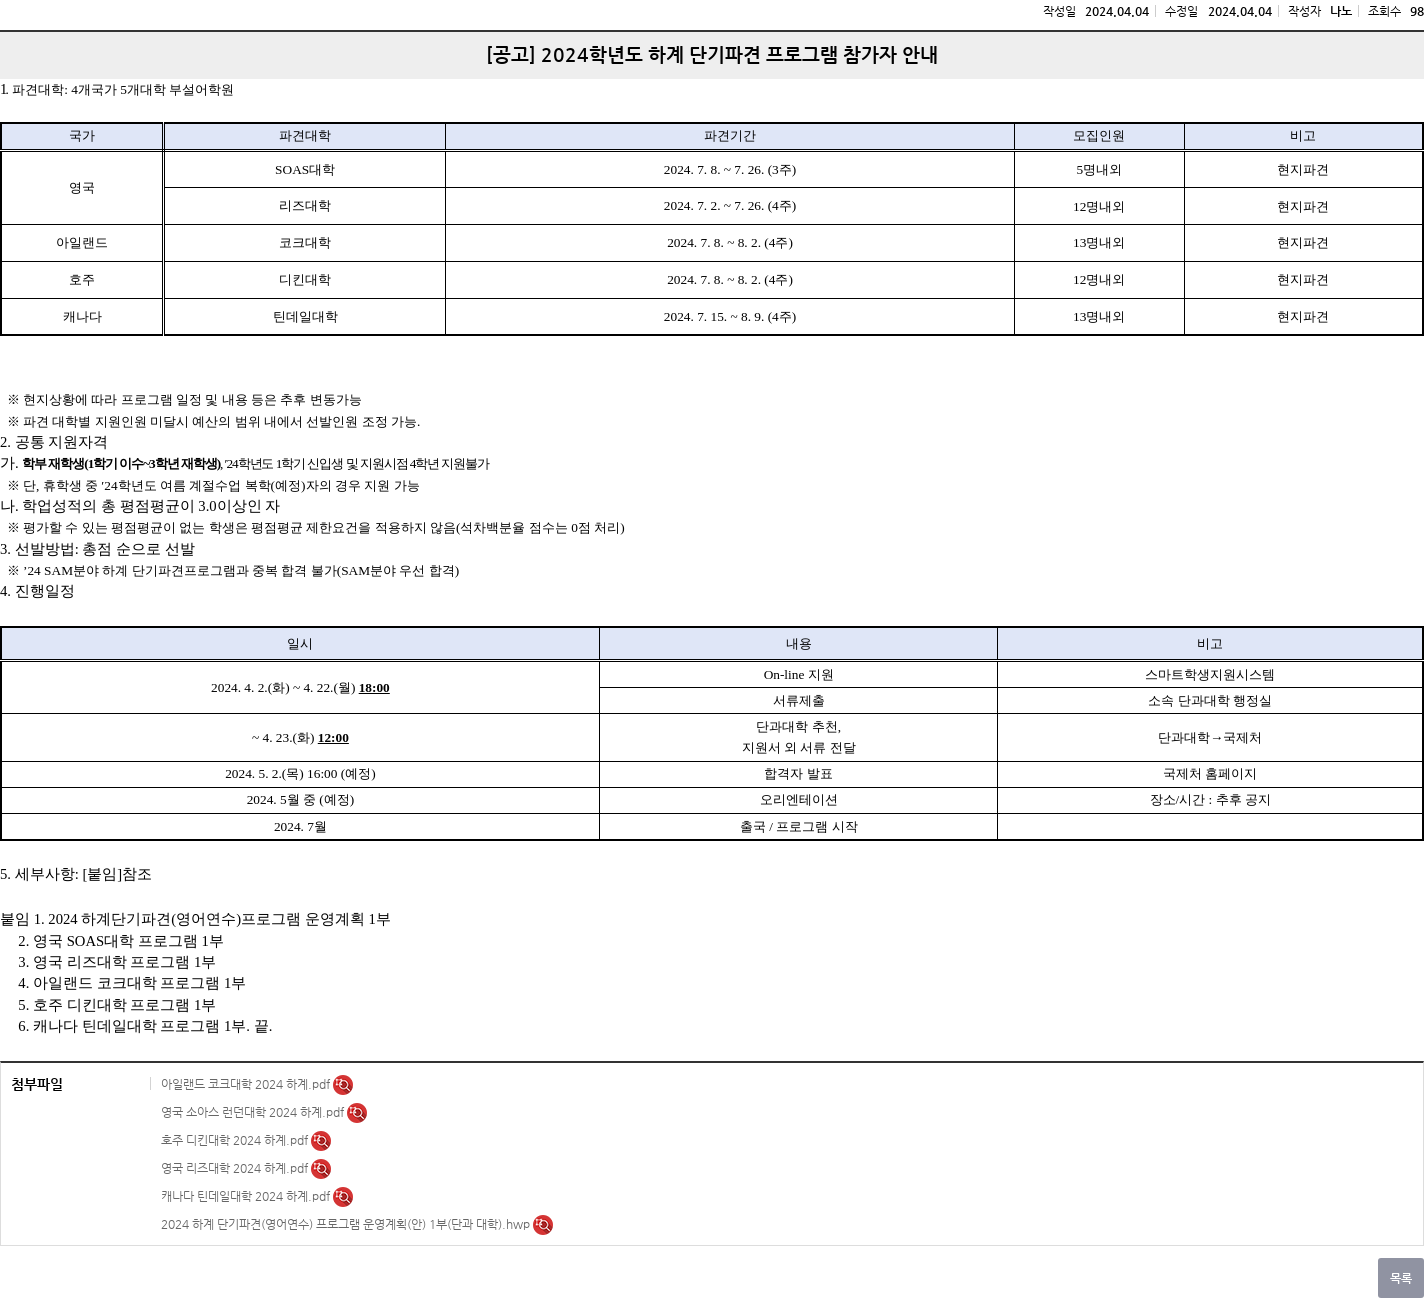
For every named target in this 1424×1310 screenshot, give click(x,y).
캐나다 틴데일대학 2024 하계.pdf (247, 1196)
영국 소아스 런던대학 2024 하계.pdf (254, 1112)
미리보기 (343, 1085)
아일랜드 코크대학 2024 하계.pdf (247, 1084)
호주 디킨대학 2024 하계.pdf (236, 1140)
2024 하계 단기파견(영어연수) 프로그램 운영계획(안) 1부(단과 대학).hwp (347, 1224)
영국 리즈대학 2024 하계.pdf (236, 1168)
